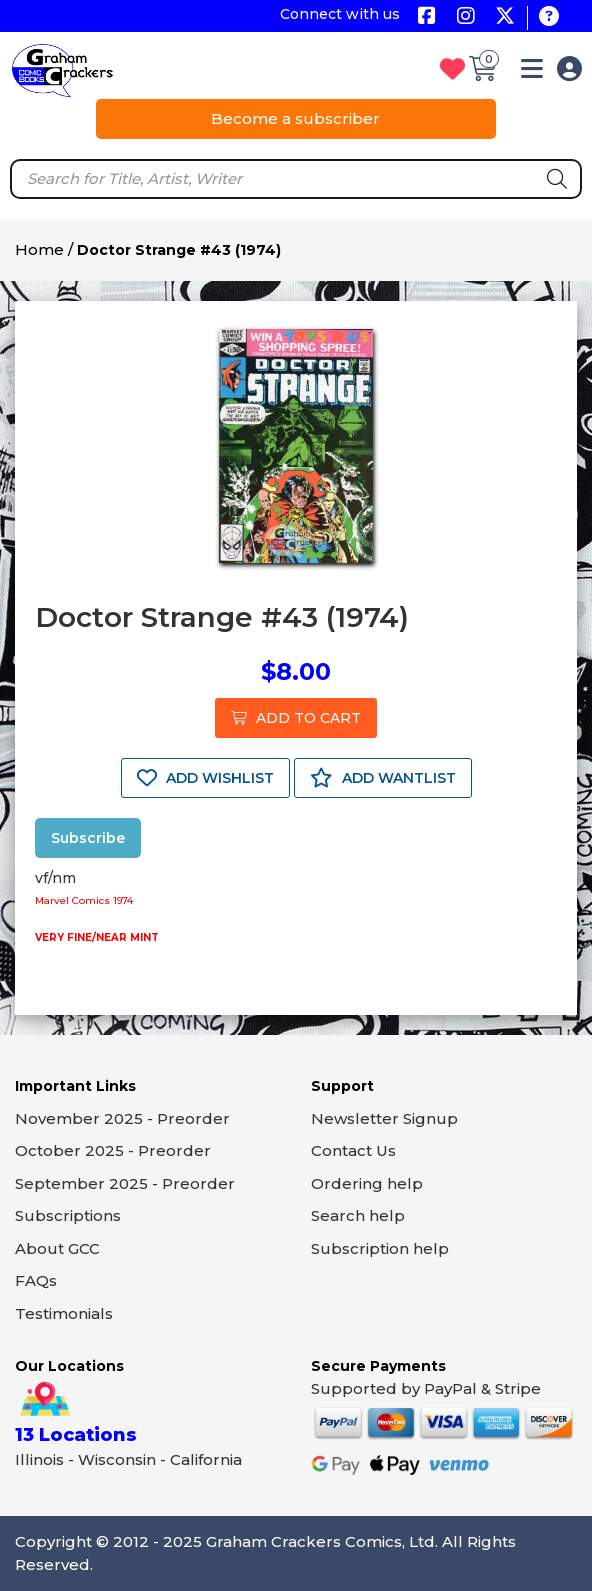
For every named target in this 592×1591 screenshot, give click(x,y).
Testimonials (64, 1313)
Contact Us (353, 1150)
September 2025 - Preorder (125, 1183)
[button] (532, 72)
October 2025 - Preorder (113, 1150)
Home (39, 249)
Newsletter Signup (384, 1118)
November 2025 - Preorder (122, 1118)
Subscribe (88, 838)
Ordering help (367, 1183)
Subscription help (380, 1248)
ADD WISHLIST (205, 778)
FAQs (36, 1280)
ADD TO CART (296, 718)
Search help (358, 1215)
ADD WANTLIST (383, 778)
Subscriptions (68, 1215)
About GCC (57, 1248)
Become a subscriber (295, 118)
